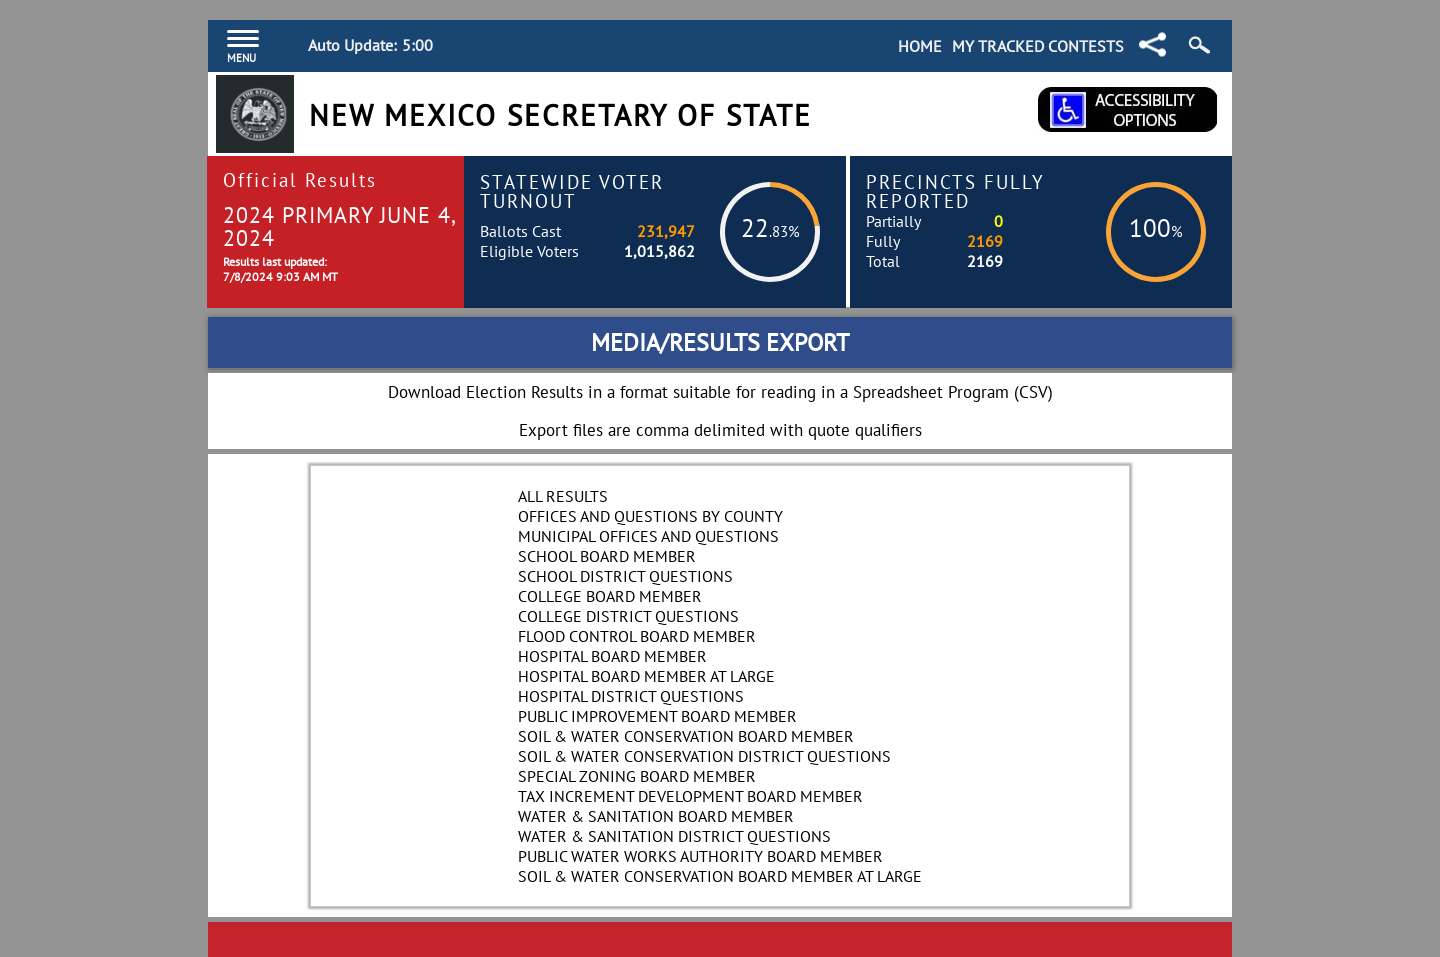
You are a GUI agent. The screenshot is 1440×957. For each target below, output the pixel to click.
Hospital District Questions (631, 696)
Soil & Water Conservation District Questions (704, 756)
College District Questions (628, 616)
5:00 (417, 45)
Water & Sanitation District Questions (674, 836)
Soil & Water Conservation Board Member (686, 736)
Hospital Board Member (612, 656)
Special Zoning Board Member (637, 776)
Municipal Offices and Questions (648, 536)
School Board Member (607, 556)
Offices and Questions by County (650, 516)
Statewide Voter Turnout (572, 191)
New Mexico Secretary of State (560, 115)
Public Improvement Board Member (657, 716)
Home (920, 46)
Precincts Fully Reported (955, 191)
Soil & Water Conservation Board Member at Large (720, 876)
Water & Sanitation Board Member (656, 816)
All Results (563, 496)
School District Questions (625, 576)
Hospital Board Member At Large (646, 676)
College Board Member (610, 596)
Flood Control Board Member (637, 636)
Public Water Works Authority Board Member (700, 856)
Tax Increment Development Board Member (690, 796)
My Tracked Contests (1038, 46)
